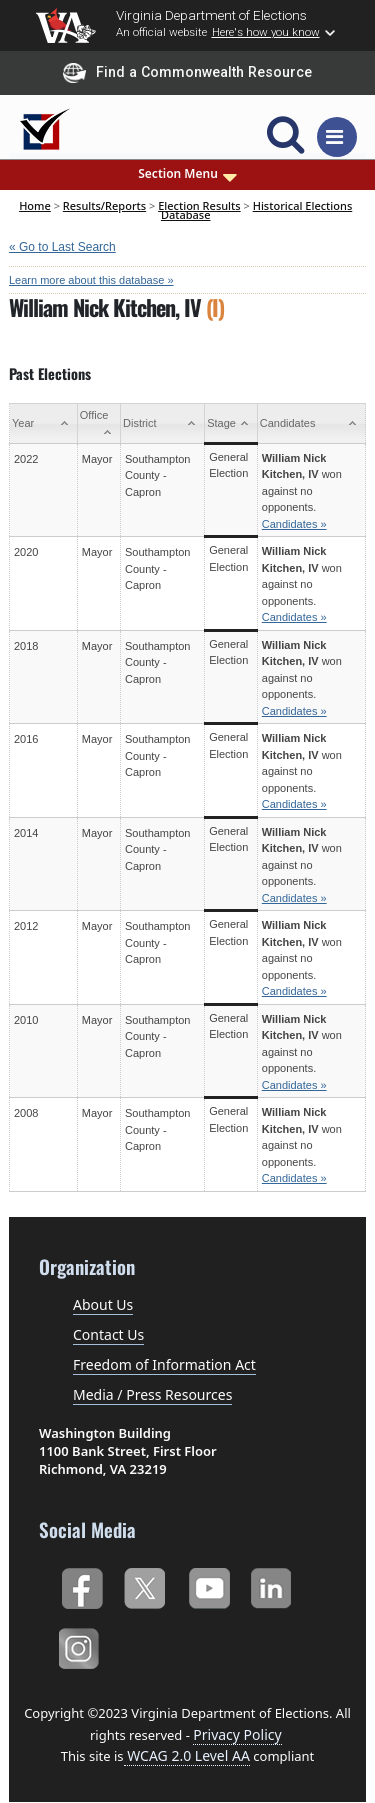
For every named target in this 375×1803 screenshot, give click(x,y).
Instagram (81, 1645)
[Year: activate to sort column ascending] (44, 424)
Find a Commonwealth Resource (187, 73)
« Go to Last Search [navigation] (62, 247)
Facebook (81, 1585)
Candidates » (294, 524)
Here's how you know (266, 32)
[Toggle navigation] (337, 137)
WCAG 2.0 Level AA (187, 1755)
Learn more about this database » (91, 280)
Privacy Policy (237, 1734)
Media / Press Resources (152, 1394)
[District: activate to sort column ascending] (163, 424)
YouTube (208, 1585)
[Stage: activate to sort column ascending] (231, 424)
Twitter (144, 1585)
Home (35, 205)
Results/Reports (104, 205)
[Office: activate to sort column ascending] (98, 424)
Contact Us (108, 1334)
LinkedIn (271, 1585)
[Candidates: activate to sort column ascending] (311, 424)
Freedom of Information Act (164, 1364)
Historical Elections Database (256, 209)
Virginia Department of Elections (211, 15)
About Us (103, 1304)
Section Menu (187, 174)
